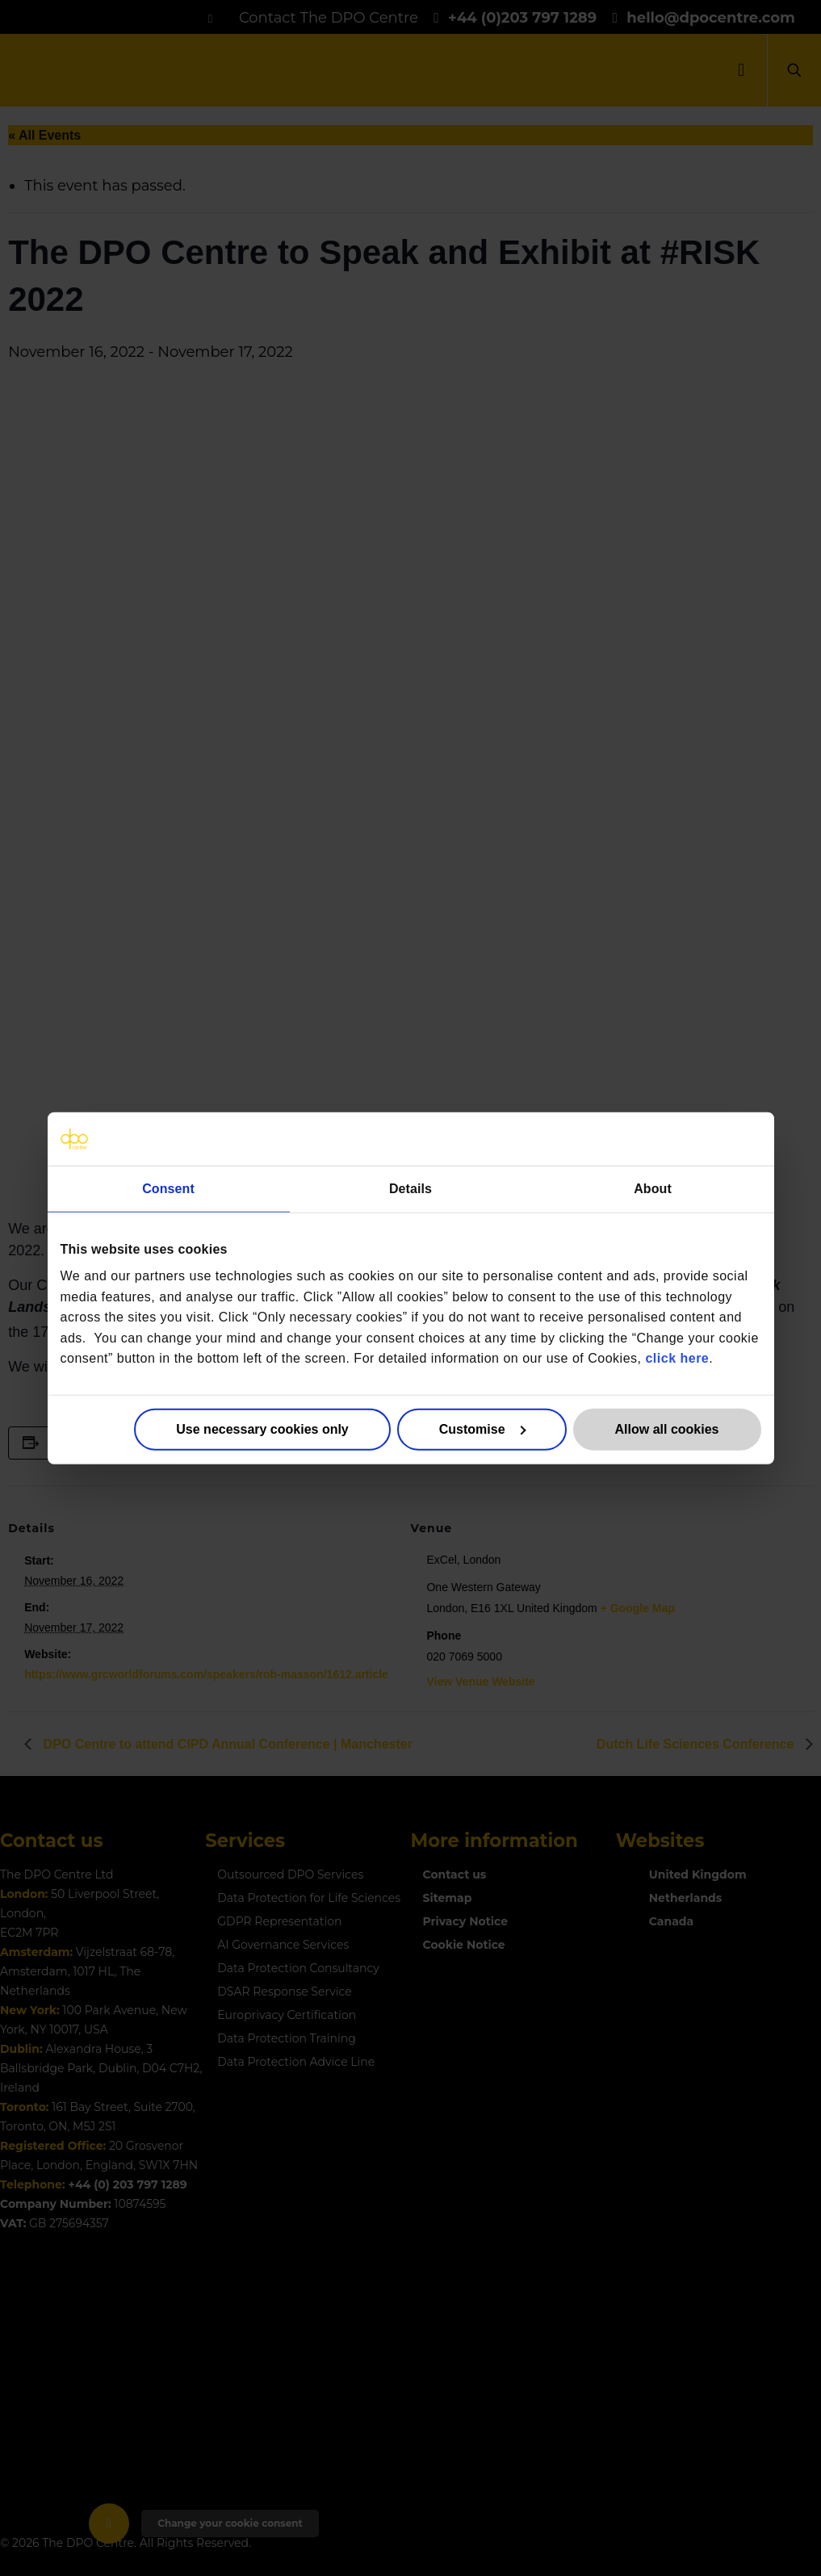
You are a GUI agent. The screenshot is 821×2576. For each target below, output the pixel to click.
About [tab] (653, 1188)
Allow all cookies (667, 1429)
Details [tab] (410, 1188)
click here (677, 1358)
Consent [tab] (168, 1188)
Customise (482, 1429)
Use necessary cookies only (262, 1429)
